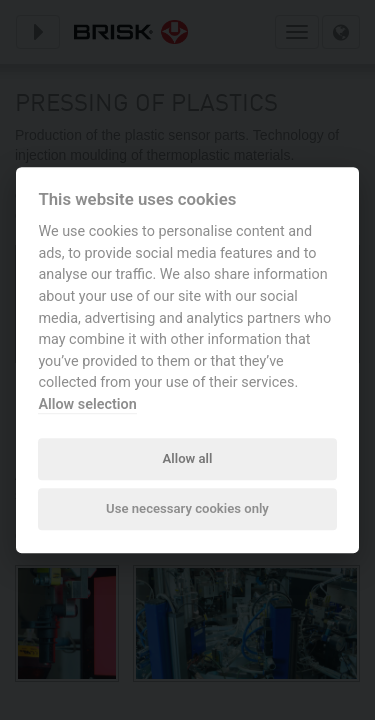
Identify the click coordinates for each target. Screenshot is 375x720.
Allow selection (87, 404)
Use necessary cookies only (187, 509)
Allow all (188, 458)
